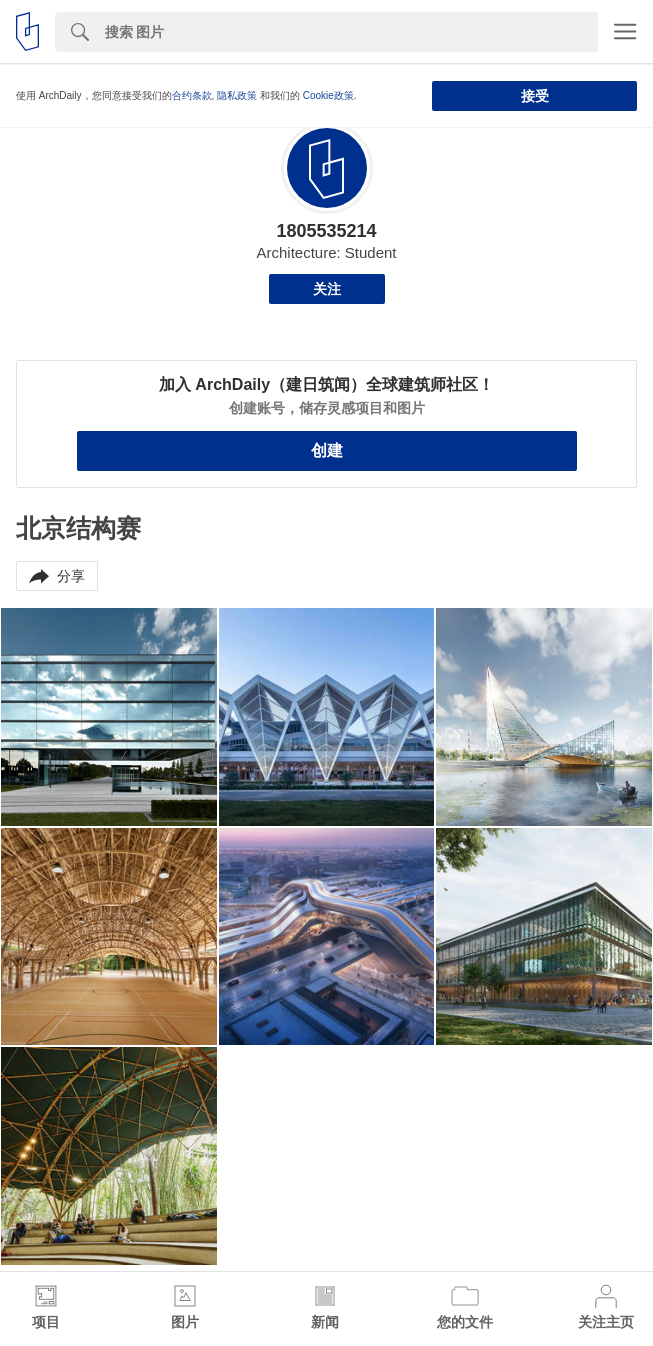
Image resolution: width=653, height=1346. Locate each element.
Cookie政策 (328, 95)
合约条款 (192, 95)
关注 (327, 289)
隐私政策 (237, 95)
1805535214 (326, 231)
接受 (535, 96)
